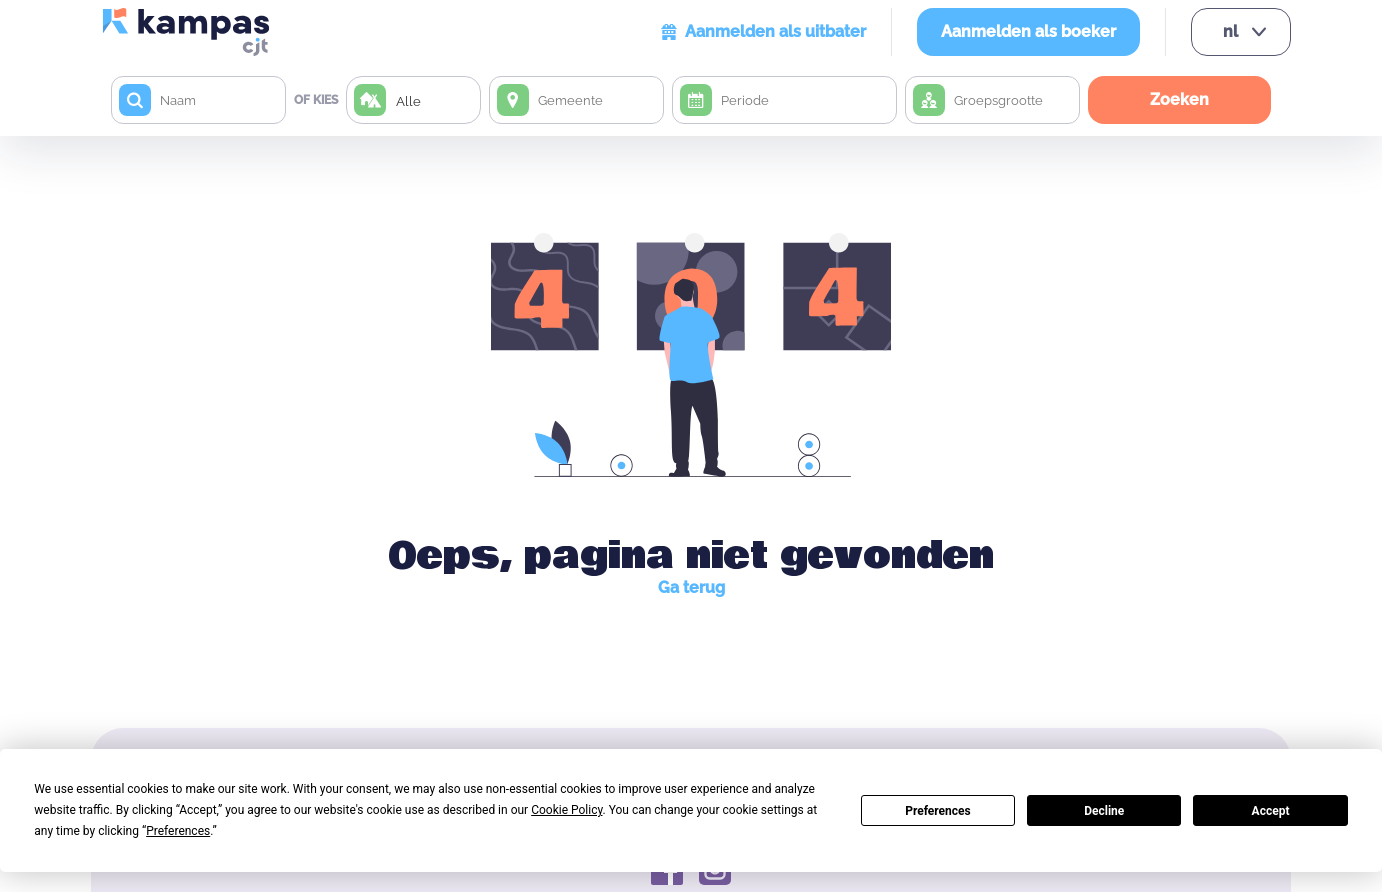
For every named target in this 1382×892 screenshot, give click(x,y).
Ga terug (691, 587)
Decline (1104, 811)
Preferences (938, 811)
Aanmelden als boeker (1028, 31)
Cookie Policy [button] (566, 810)
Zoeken (1179, 99)
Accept (1271, 811)
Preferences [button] (178, 831)
